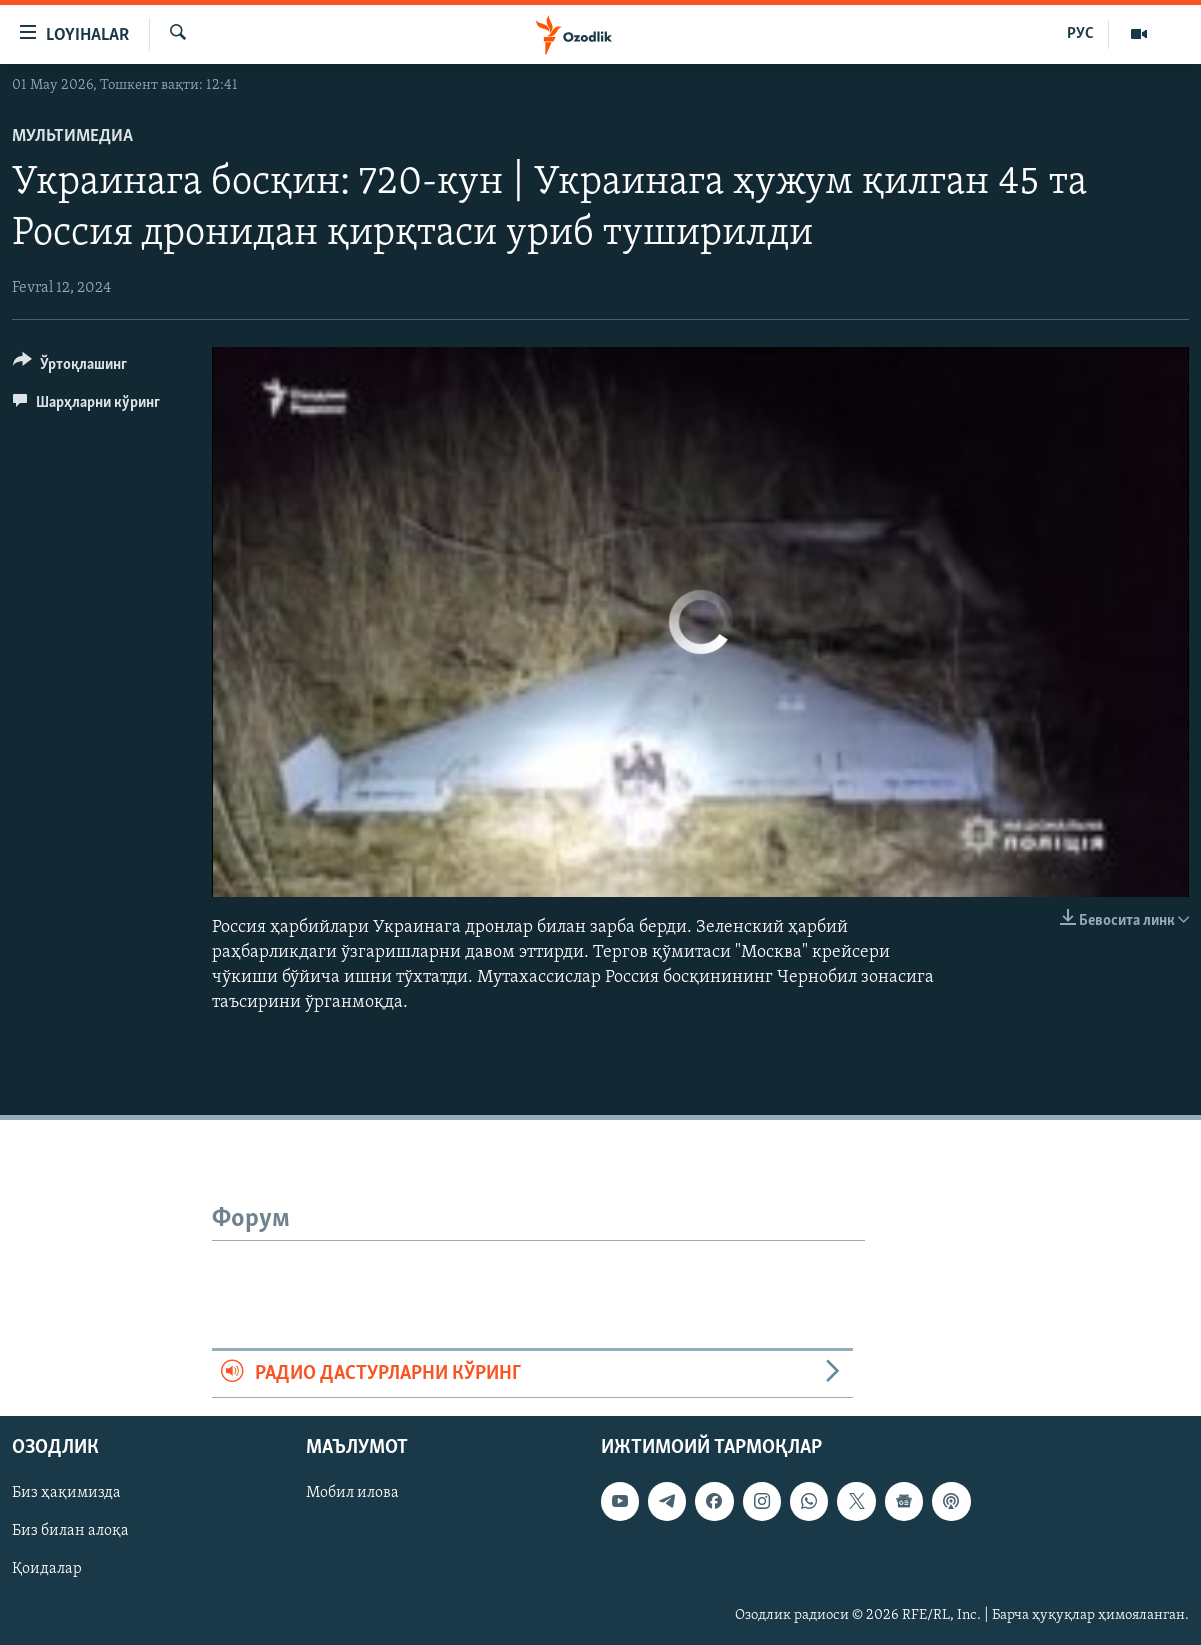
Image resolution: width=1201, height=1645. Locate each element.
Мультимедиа (72, 136)
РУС (1080, 34)
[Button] (70, 367)
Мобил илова (352, 1493)
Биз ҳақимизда (66, 1493)
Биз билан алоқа (70, 1531)
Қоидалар (47, 1569)
